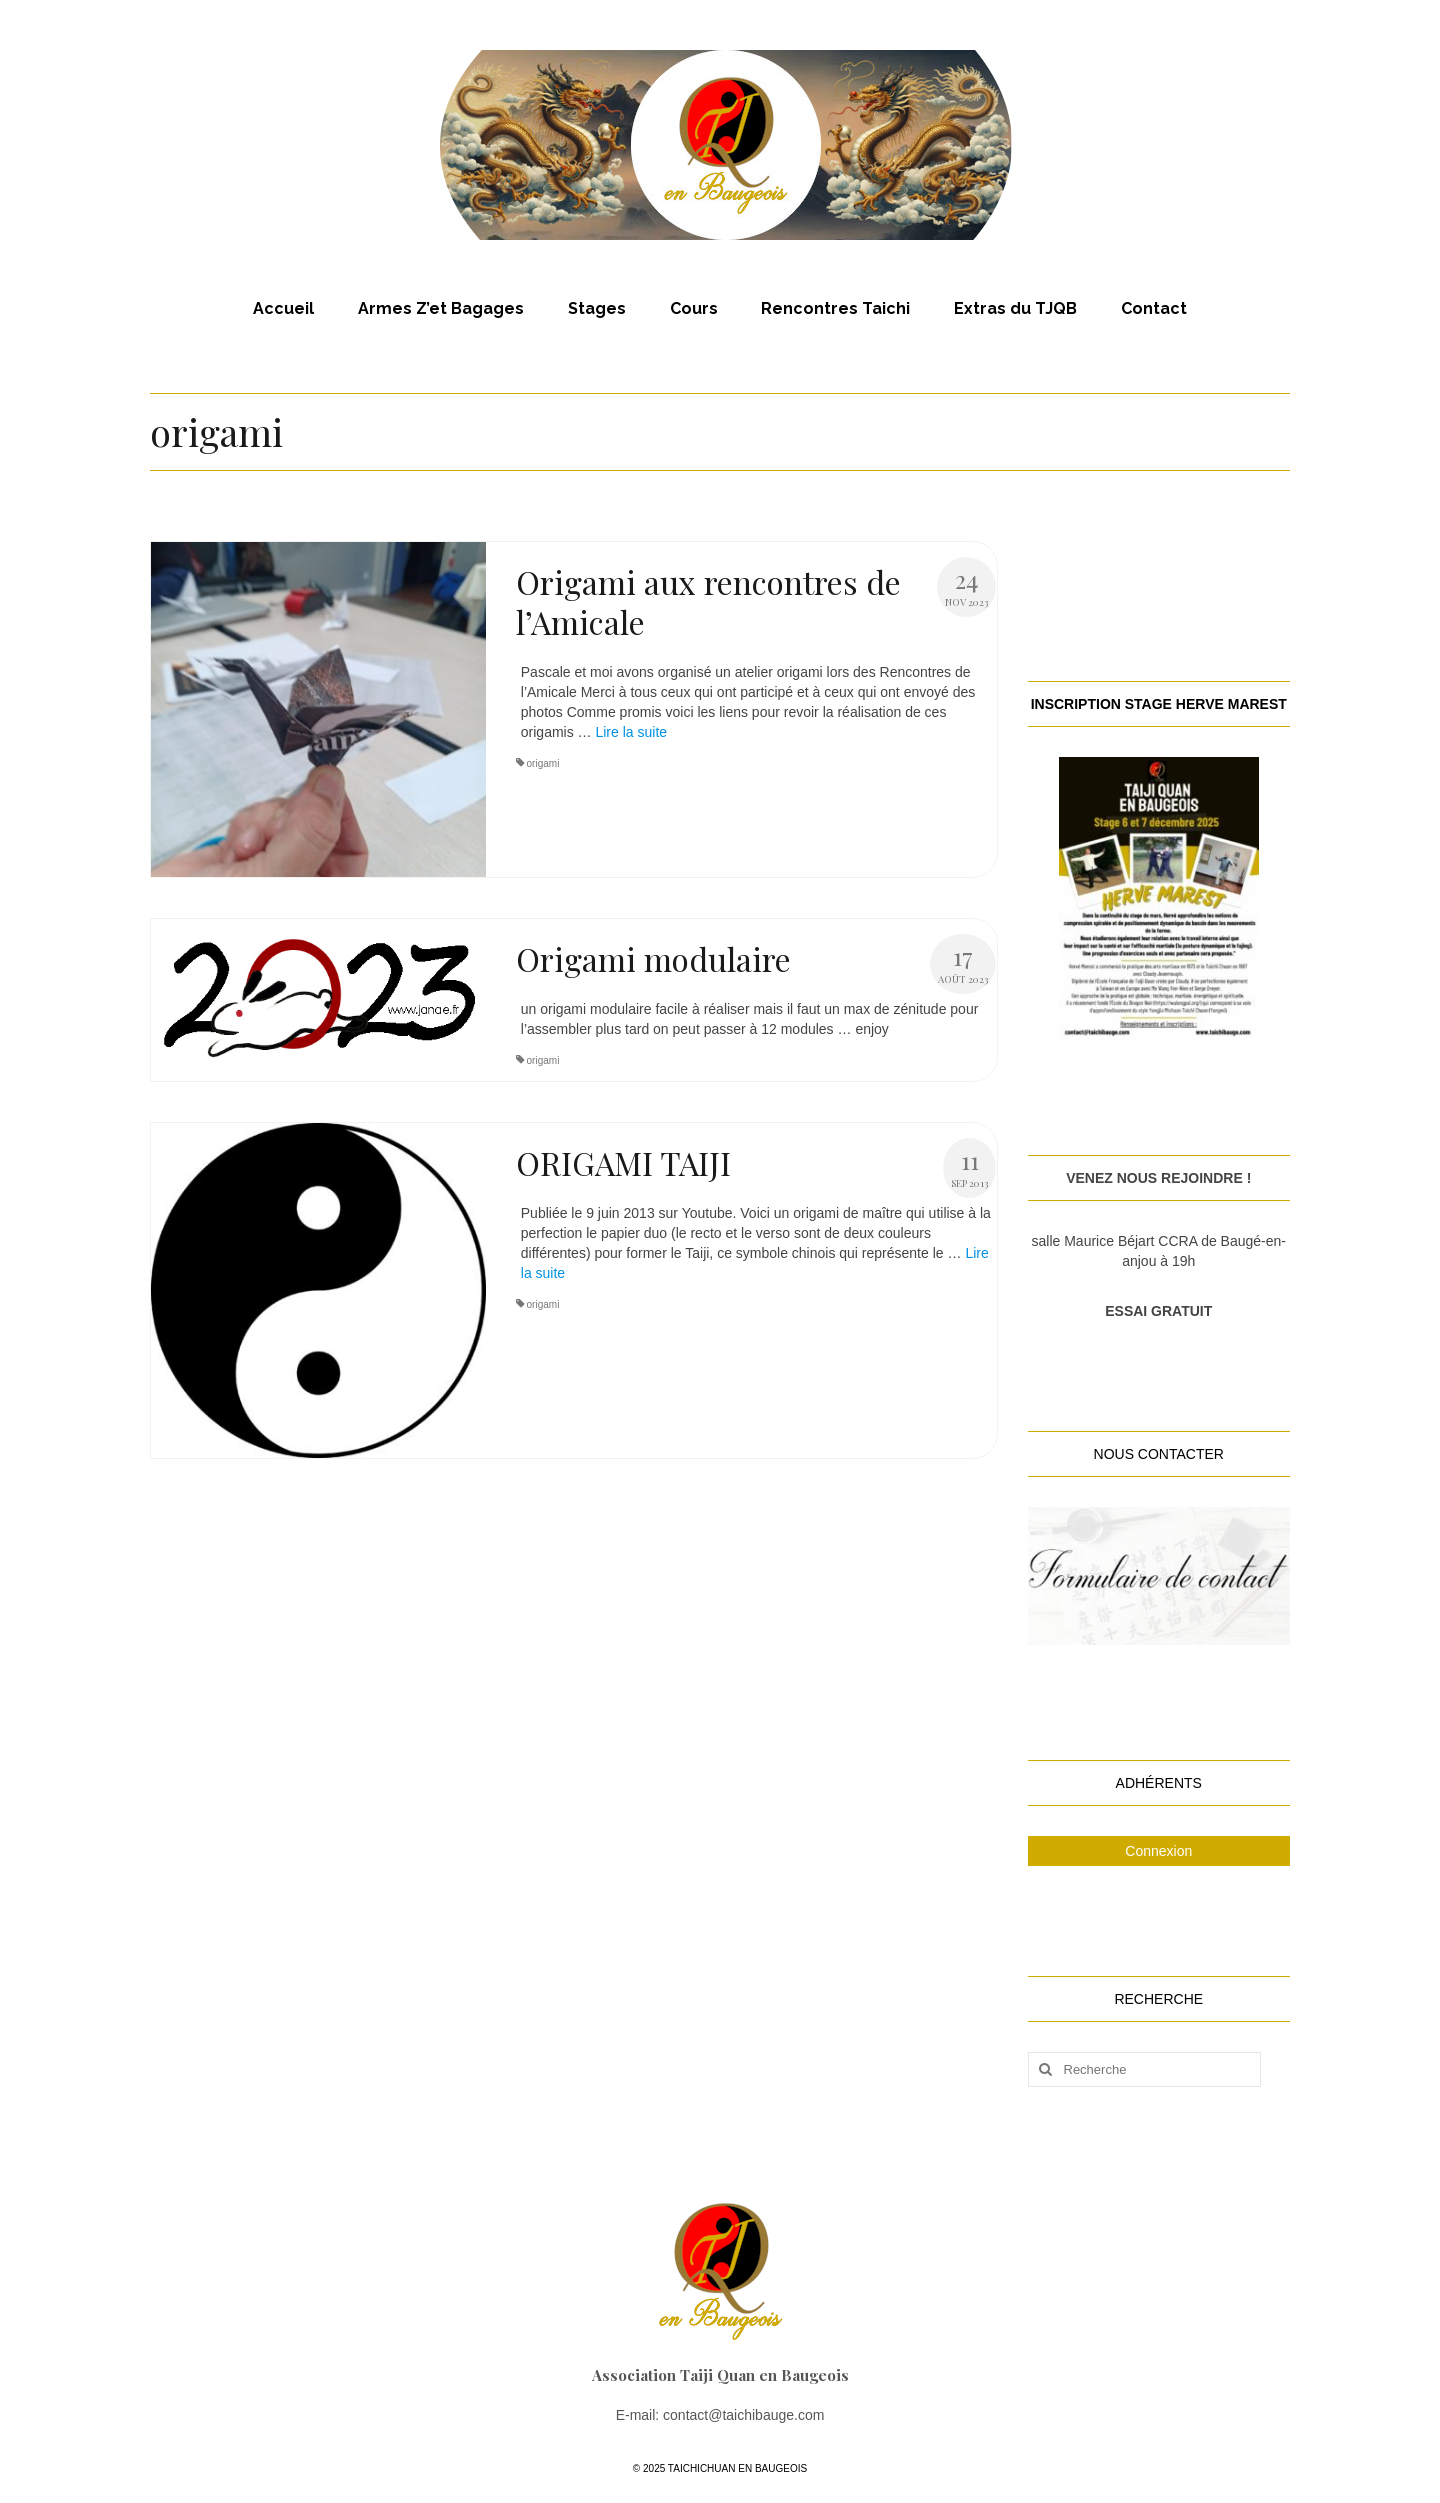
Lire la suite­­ (631, 732)
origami (543, 763)
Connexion (1158, 1851)
